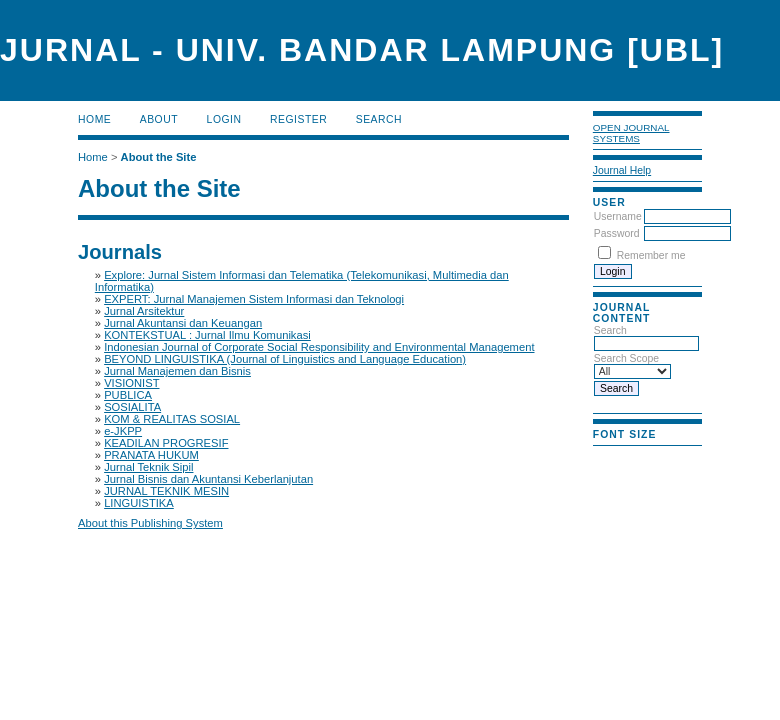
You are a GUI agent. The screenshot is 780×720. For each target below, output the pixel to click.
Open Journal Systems (631, 133)
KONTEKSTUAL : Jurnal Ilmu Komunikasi (207, 335)
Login (224, 119)
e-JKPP (123, 431)
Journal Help (622, 170)
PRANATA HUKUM (151, 455)
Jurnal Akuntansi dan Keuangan (183, 323)
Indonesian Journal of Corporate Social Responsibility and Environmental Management (319, 347)
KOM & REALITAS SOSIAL (172, 419)
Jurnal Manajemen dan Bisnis (177, 371)
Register (298, 119)
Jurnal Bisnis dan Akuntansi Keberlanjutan (208, 479)
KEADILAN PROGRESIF (166, 443)
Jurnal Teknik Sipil (148, 467)
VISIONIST (131, 383)
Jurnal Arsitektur (144, 311)
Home (94, 119)
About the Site (159, 157)
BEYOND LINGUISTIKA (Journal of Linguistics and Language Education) (285, 359)
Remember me (651, 255)
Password (617, 233)
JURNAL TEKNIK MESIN (166, 491)
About (159, 119)
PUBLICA (128, 395)
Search (379, 119)
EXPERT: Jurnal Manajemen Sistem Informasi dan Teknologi (254, 299)
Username (618, 216)
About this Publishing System (150, 523)
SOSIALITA (132, 407)
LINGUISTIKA (139, 503)
